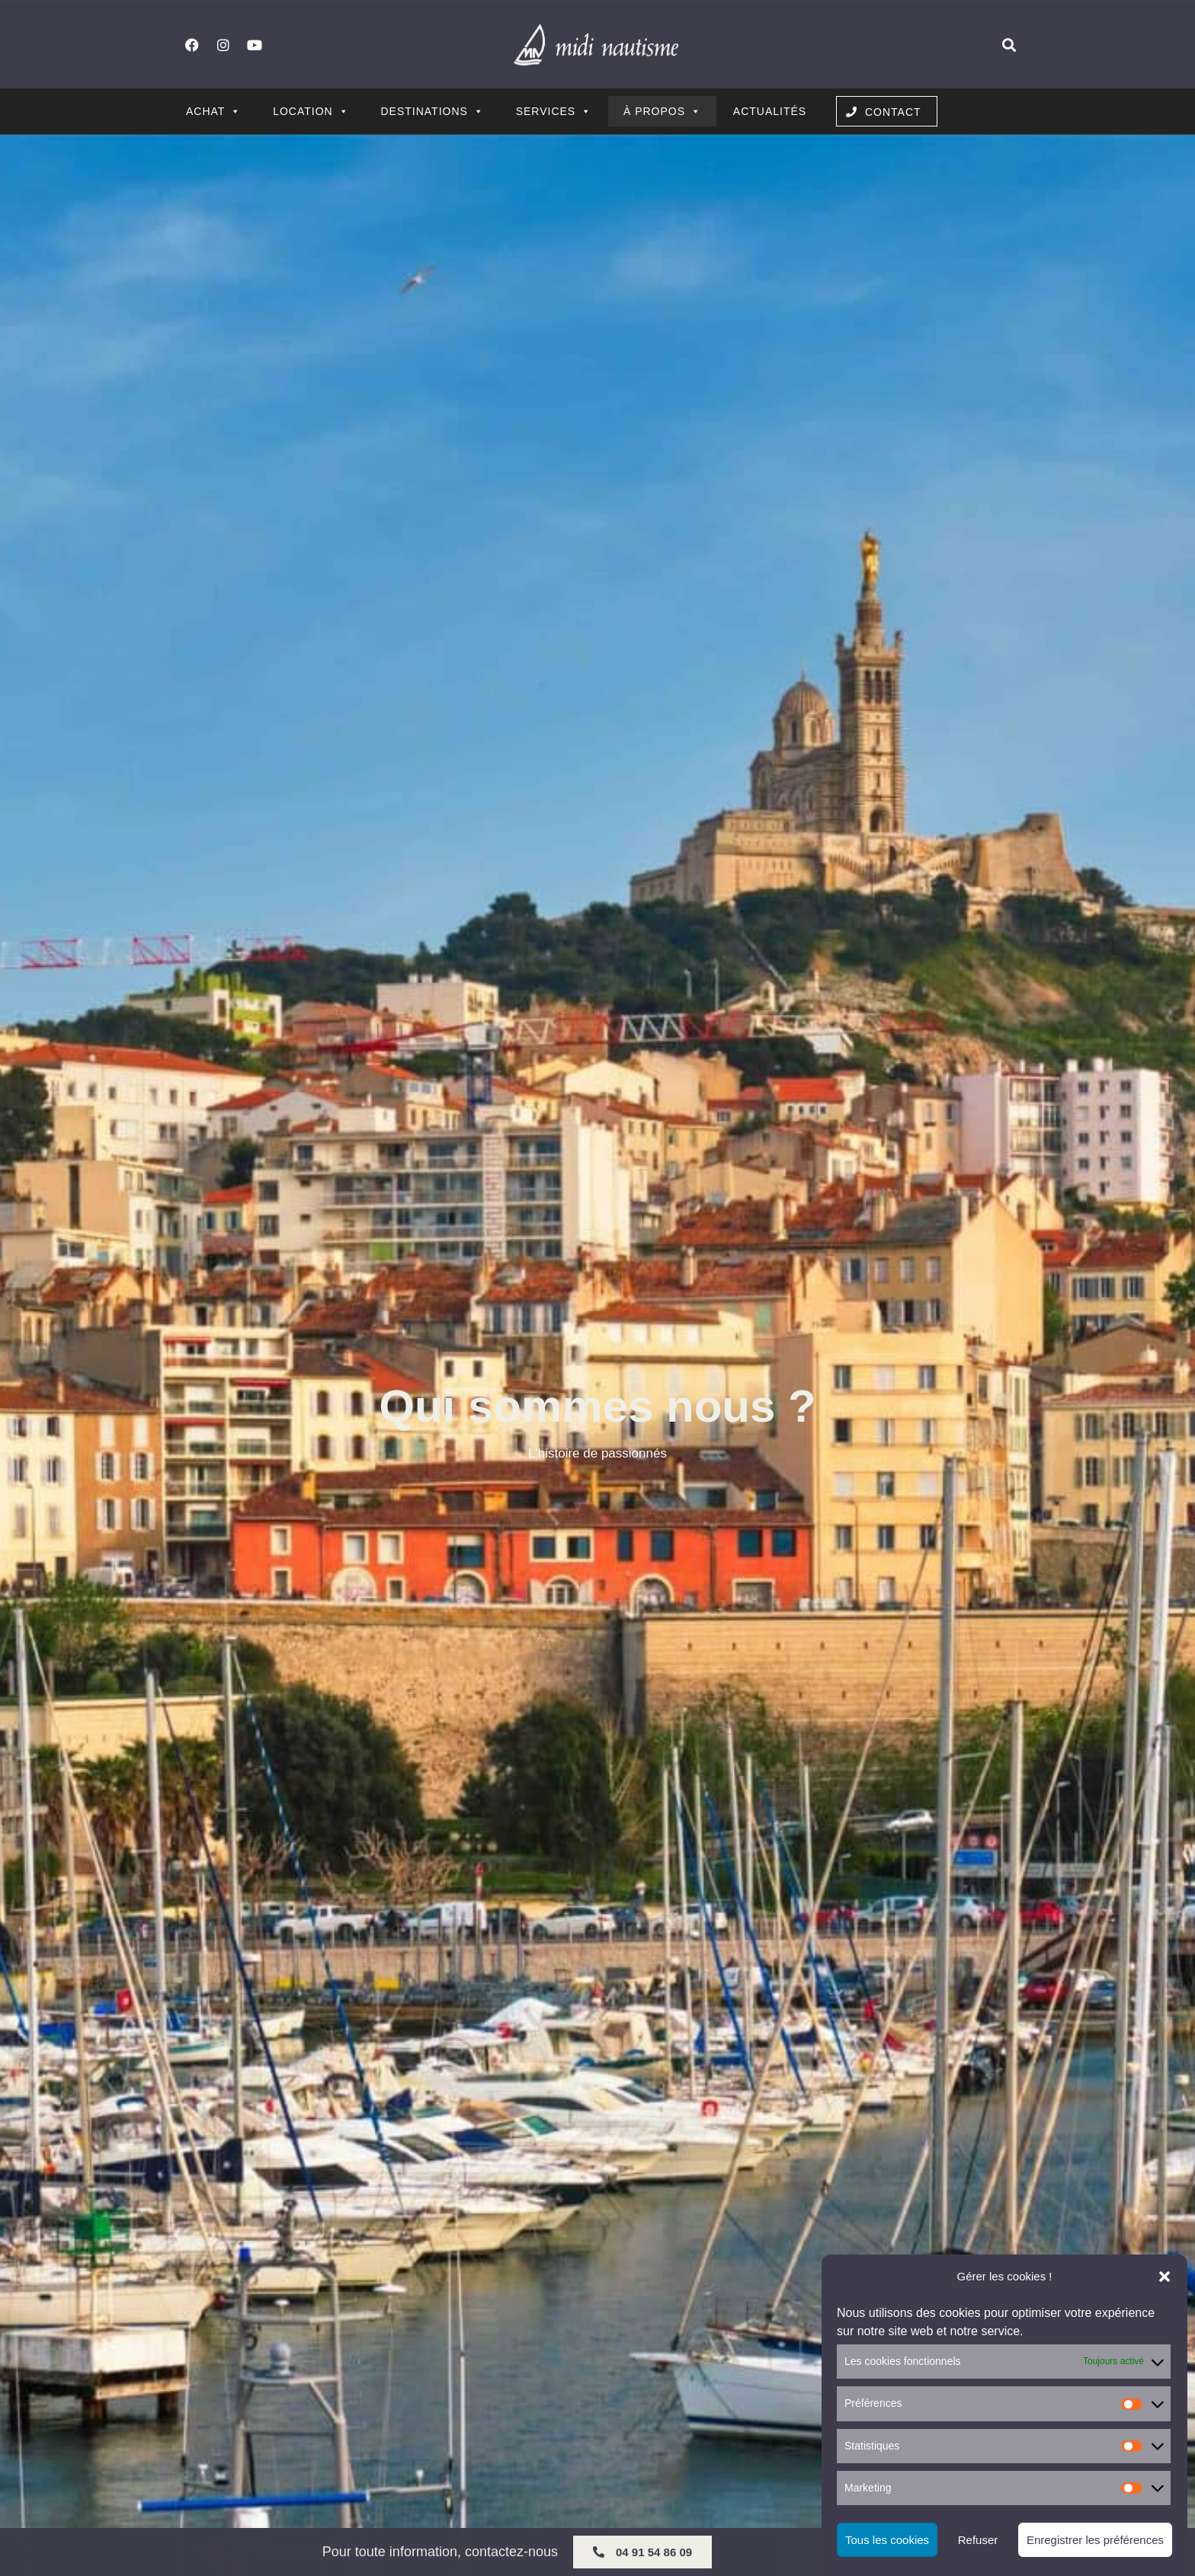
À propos (662, 111)
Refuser (978, 2539)
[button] (1164, 2276)
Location (311, 111)
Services (554, 111)
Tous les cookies (887, 2539)
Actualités (769, 111)
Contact (893, 112)
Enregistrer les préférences (1095, 2539)
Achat (213, 111)
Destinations (431, 111)
